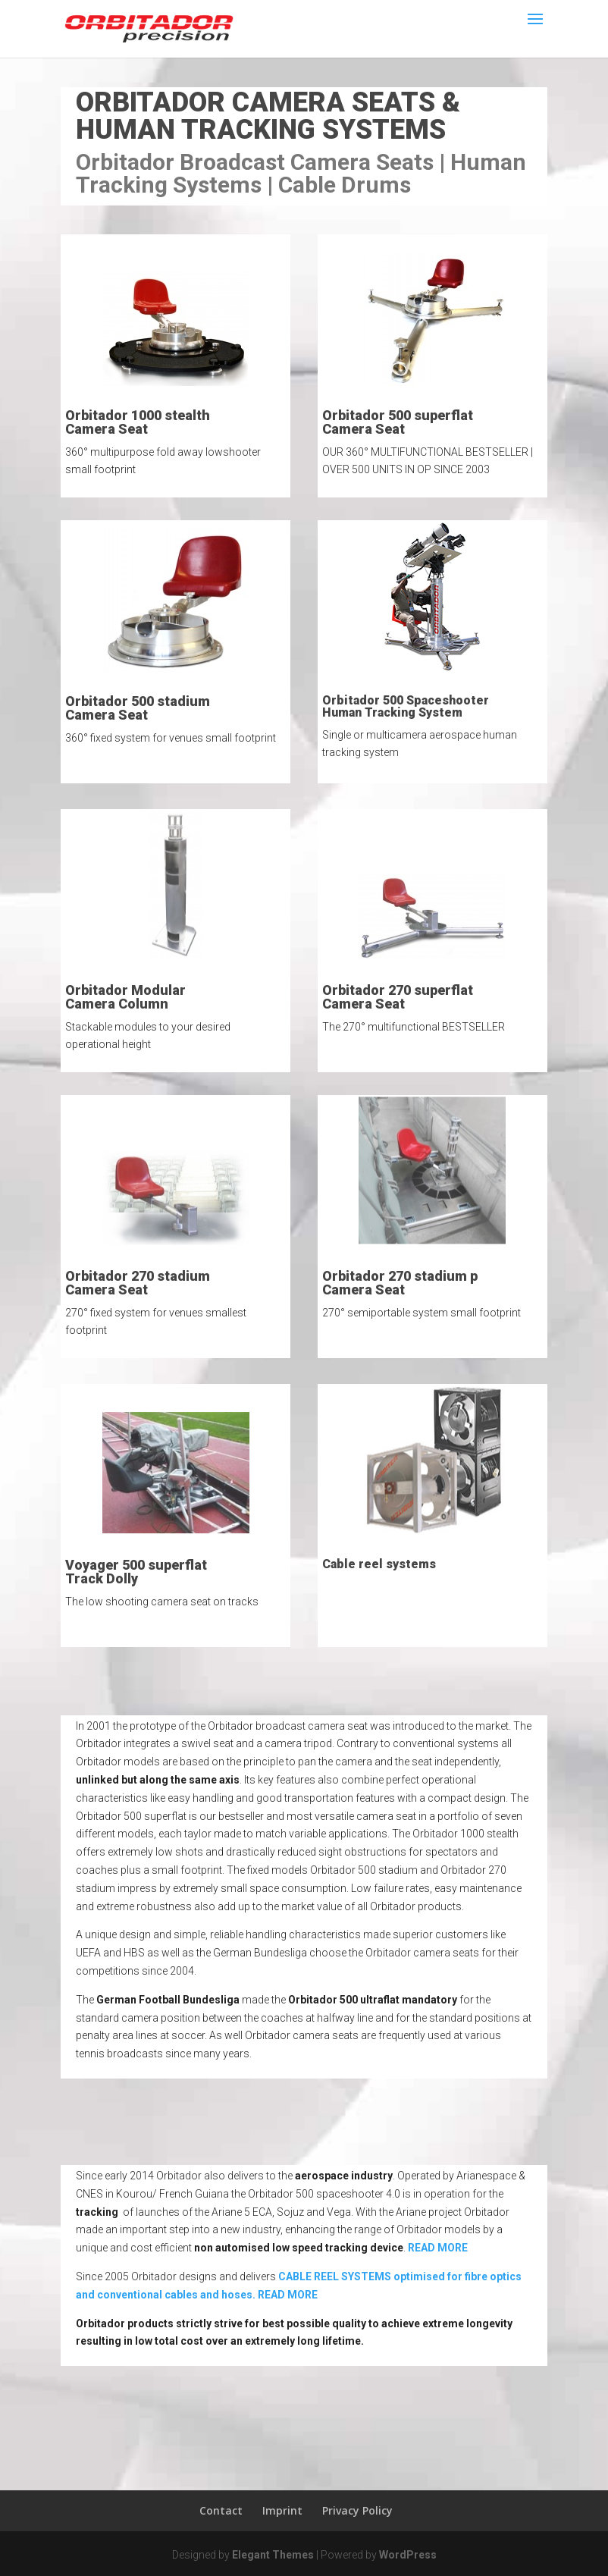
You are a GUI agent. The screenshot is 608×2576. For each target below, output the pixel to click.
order (445, 210)
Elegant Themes (273, 2555)
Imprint (282, 2510)
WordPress (408, 2555)
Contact (221, 2510)
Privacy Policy (357, 2510)
